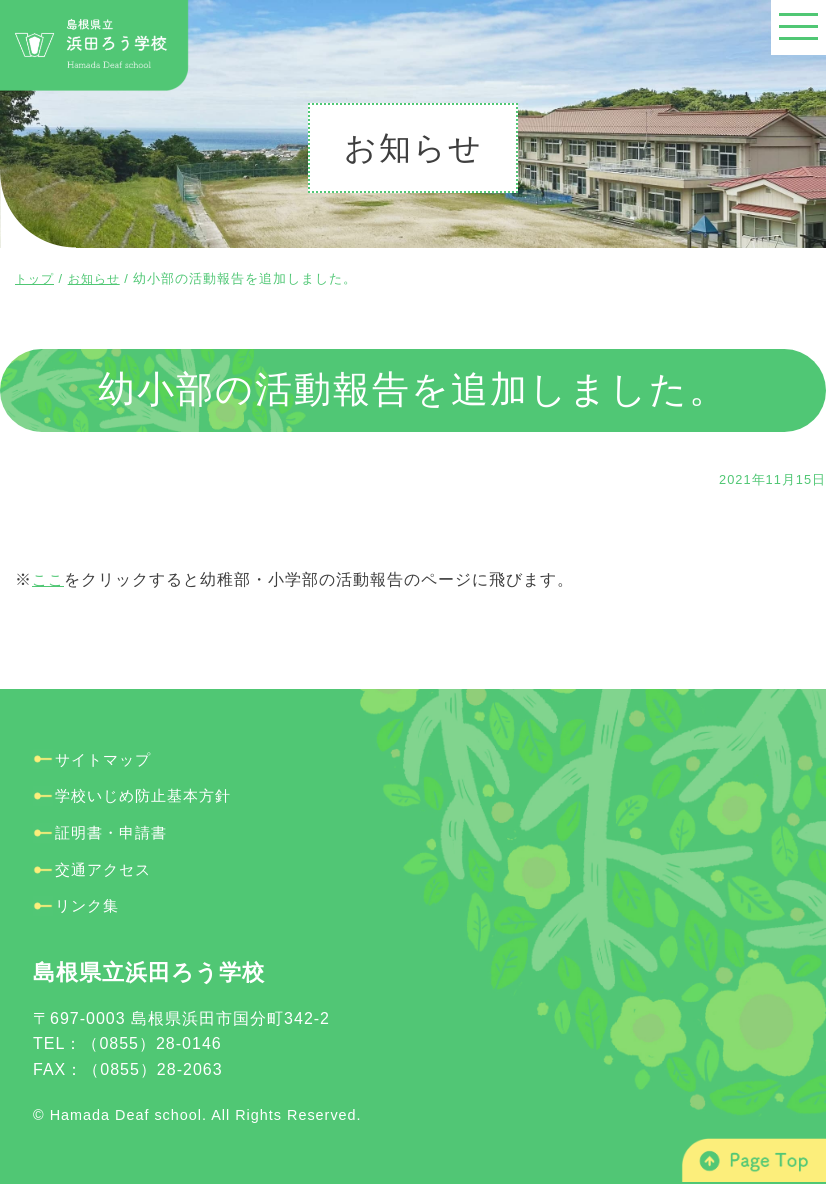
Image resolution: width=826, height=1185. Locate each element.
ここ (49, 579)
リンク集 (89, 905)
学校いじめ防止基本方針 (148, 795)
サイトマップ (106, 759)
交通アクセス (106, 868)
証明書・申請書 (114, 832)
